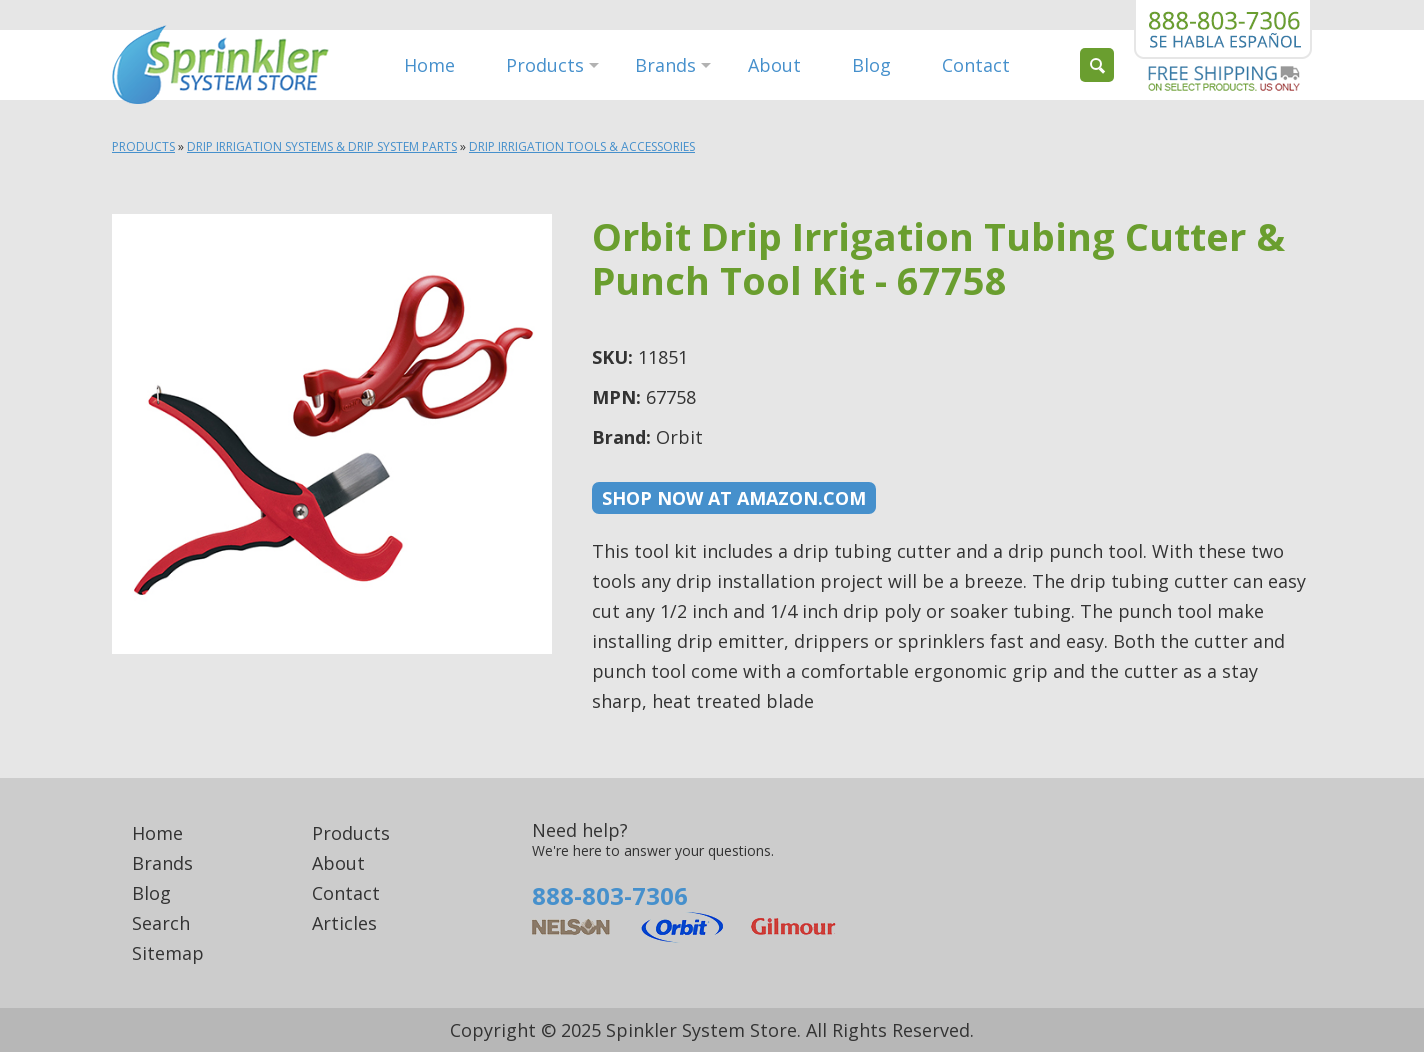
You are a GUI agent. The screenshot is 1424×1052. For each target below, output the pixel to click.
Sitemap (168, 953)
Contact (976, 65)
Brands (665, 65)
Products (545, 65)
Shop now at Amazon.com (734, 498)
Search (161, 923)
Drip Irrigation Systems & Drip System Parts (322, 146)
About (774, 65)
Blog (871, 65)
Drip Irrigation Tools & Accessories (582, 146)
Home (429, 65)
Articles (344, 923)
